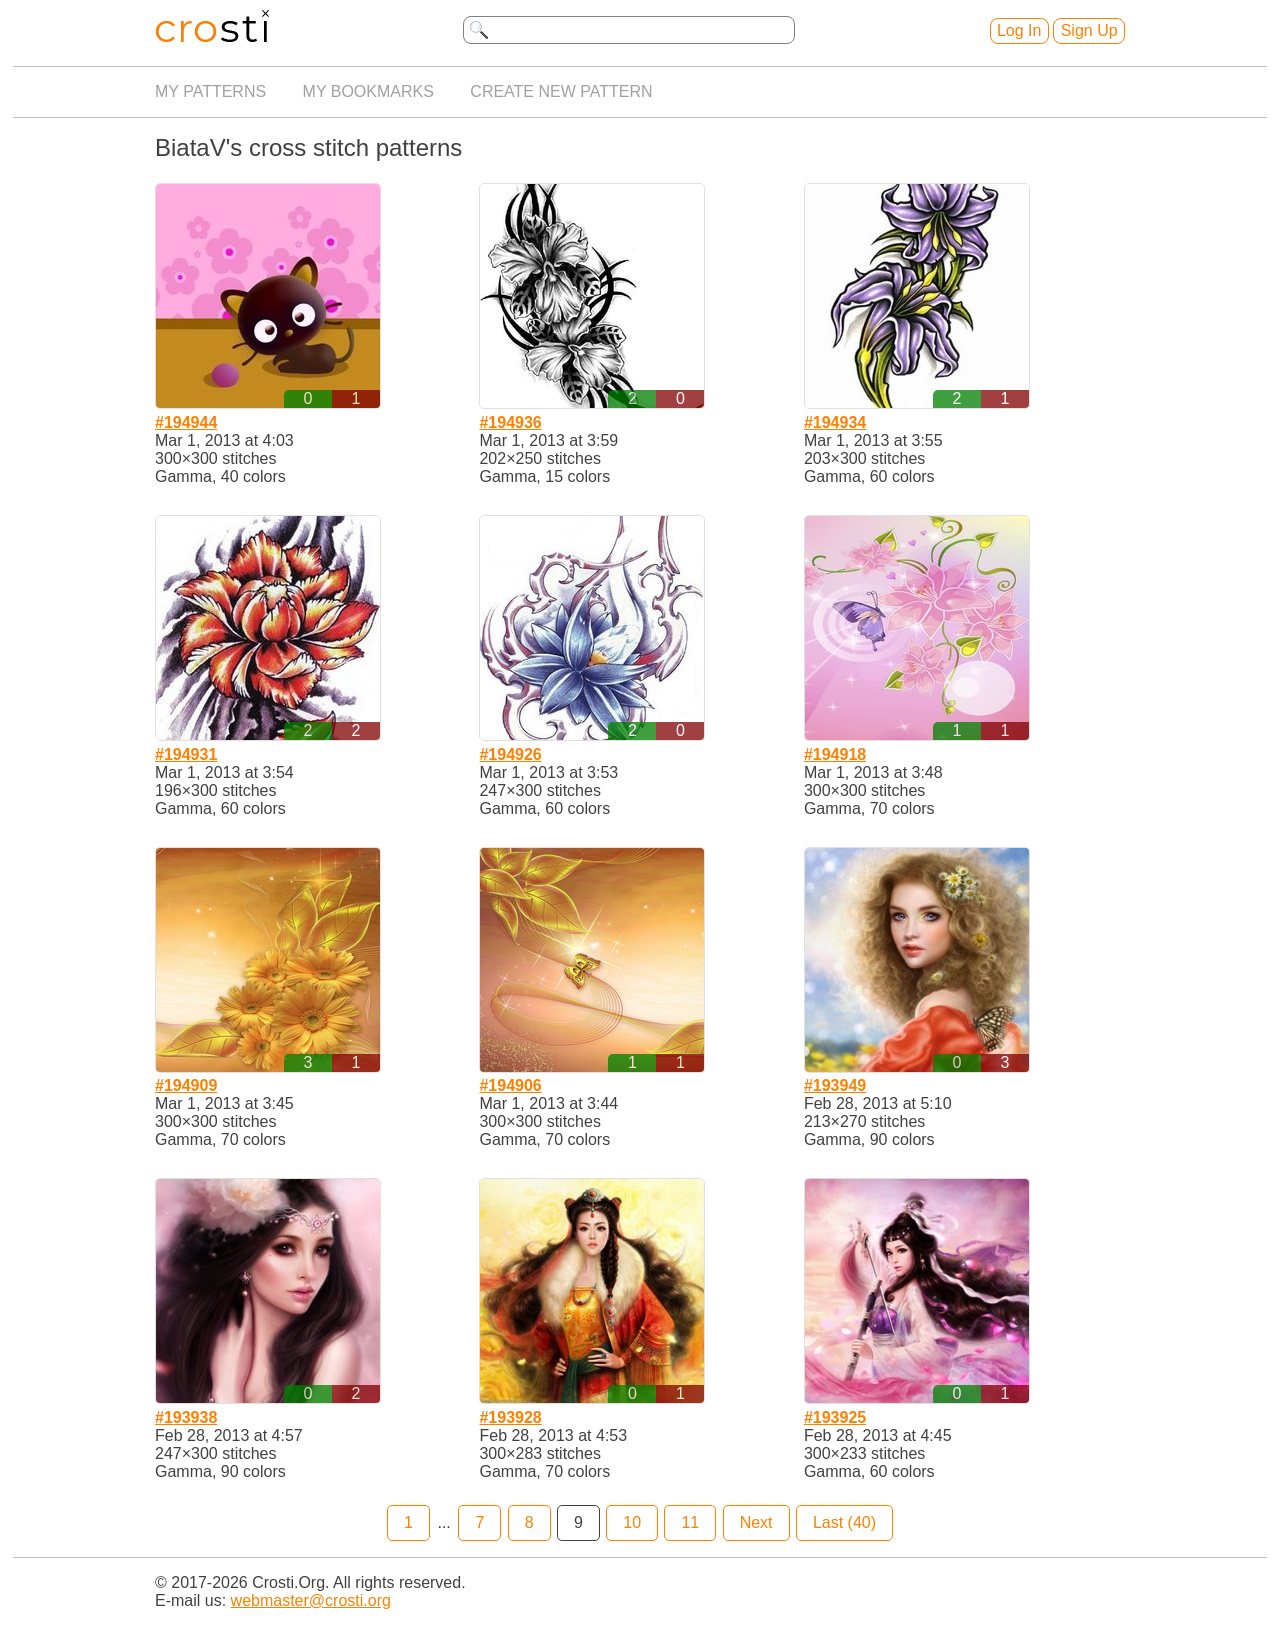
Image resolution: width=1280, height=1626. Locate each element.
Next (756, 1522)
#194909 (186, 1085)
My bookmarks (368, 91)
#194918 (835, 754)
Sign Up (1089, 30)
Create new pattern (561, 91)
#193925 (835, 1417)
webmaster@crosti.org (311, 1600)
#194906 (510, 1085)
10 (632, 1522)
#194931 (186, 754)
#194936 (510, 422)
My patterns (210, 91)
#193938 (186, 1417)
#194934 (835, 422)
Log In (1019, 30)
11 (690, 1522)
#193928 (510, 1417)
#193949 (835, 1085)
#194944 (186, 422)
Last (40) (844, 1522)
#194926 (510, 754)
